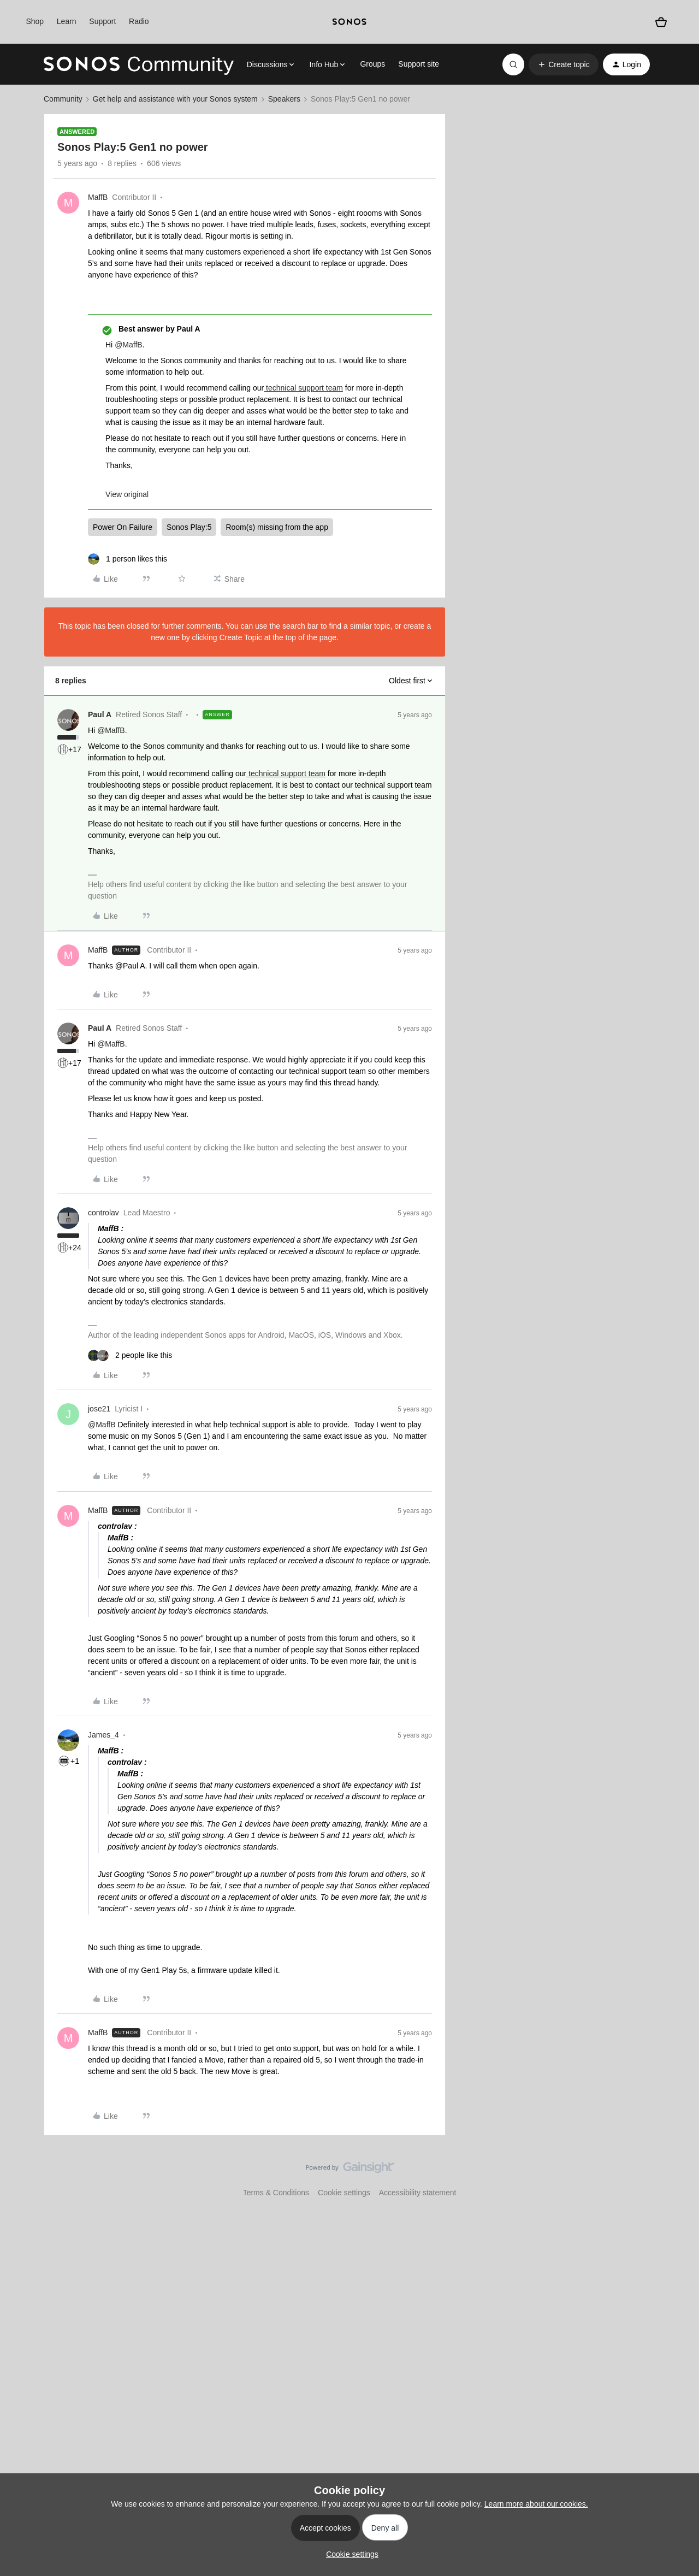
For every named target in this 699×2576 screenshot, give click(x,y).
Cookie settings (344, 2192)
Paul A (99, 714)
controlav (103, 1212)
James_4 (103, 1734)
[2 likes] (130, 1355)
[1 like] (127, 559)
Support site (418, 64)
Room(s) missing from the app (277, 527)
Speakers (284, 98)
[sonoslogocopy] (349, 22)
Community (63, 98)
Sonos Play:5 (189, 527)
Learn (66, 21)
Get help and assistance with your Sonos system (175, 98)
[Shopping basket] (661, 22)
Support (102, 21)
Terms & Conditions (276, 2192)
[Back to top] (677, 2177)
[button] (563, 64)
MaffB (98, 197)
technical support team (303, 387)
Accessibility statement (418, 2192)
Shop (35, 21)
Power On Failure (122, 527)
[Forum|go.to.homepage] (139, 64)
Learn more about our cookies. (536, 2504)
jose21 (99, 1408)
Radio (139, 21)
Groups (372, 64)
